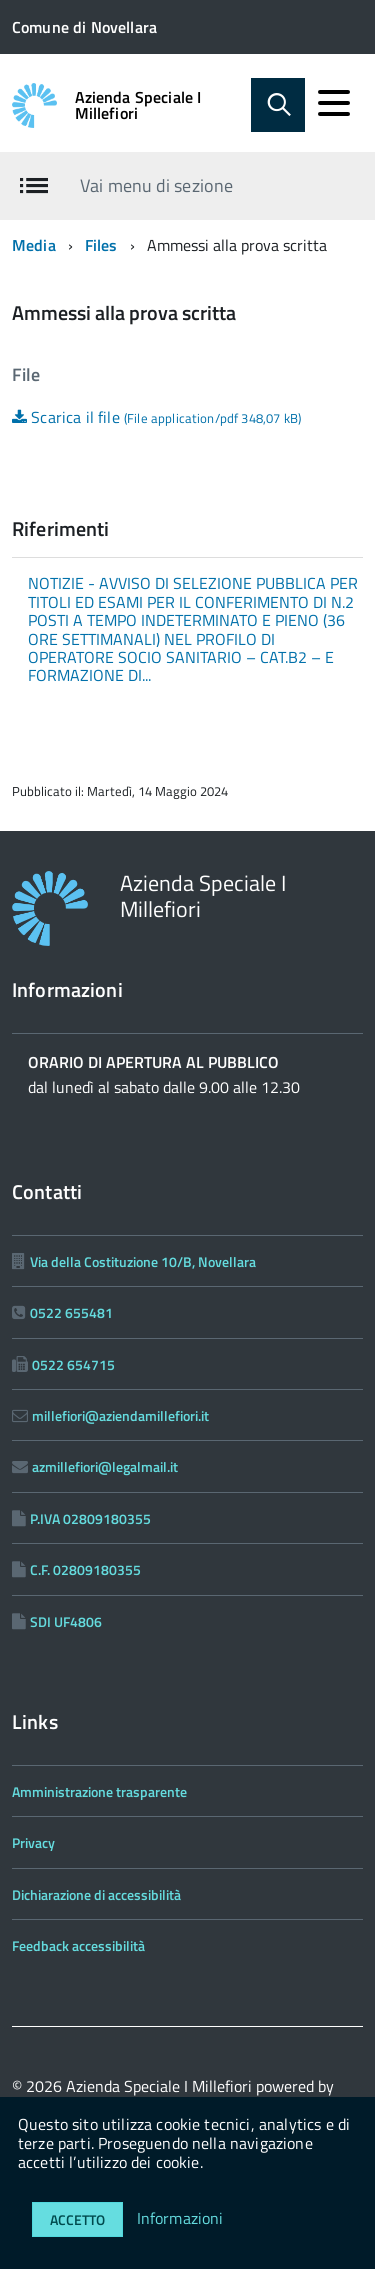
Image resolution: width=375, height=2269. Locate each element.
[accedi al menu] (334, 103)
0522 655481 (71, 1312)
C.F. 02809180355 (85, 1569)
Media (34, 245)
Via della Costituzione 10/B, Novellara (143, 1261)
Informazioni (180, 2218)
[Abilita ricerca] (278, 105)
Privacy (33, 1842)
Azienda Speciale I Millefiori (138, 105)
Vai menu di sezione (156, 185)
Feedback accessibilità (78, 1945)
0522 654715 (73, 1364)
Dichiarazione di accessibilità (96, 1894)
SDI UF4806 (66, 1621)
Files (101, 245)
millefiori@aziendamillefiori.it (120, 1415)
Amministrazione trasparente (99, 1791)
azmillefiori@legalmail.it (105, 1466)
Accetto (77, 2219)
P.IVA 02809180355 (90, 1518)
